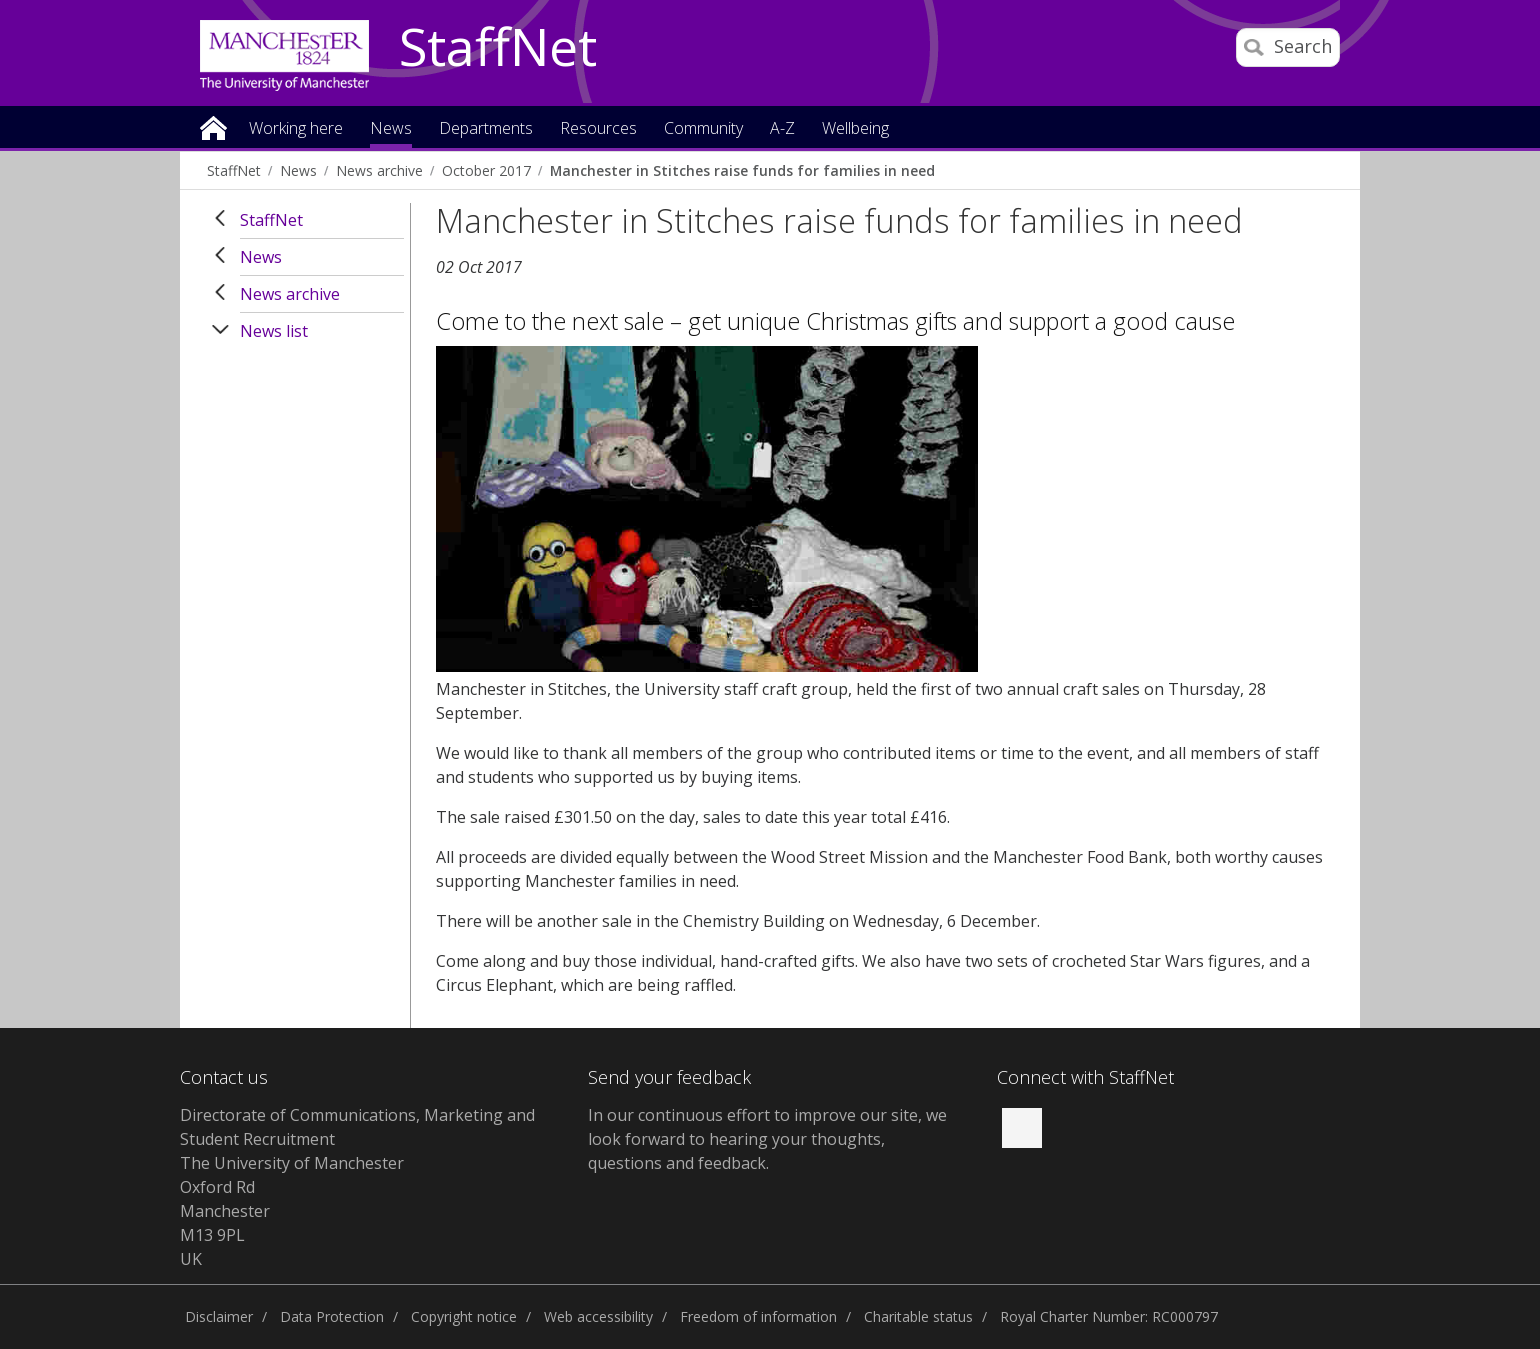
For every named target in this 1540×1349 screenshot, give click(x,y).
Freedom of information (758, 1316)
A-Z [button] (782, 129)
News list (274, 331)
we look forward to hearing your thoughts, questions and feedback (767, 1139)
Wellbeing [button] (855, 129)
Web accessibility (598, 1316)
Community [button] (703, 129)
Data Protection (332, 1316)
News (298, 170)
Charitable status (918, 1316)
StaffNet (498, 48)
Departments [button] (486, 129)
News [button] (391, 129)
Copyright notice (464, 1316)
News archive (379, 170)
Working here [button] (296, 129)
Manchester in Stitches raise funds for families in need (742, 170)
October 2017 (486, 170)
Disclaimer (219, 1316)
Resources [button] (598, 129)
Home (213, 126)
